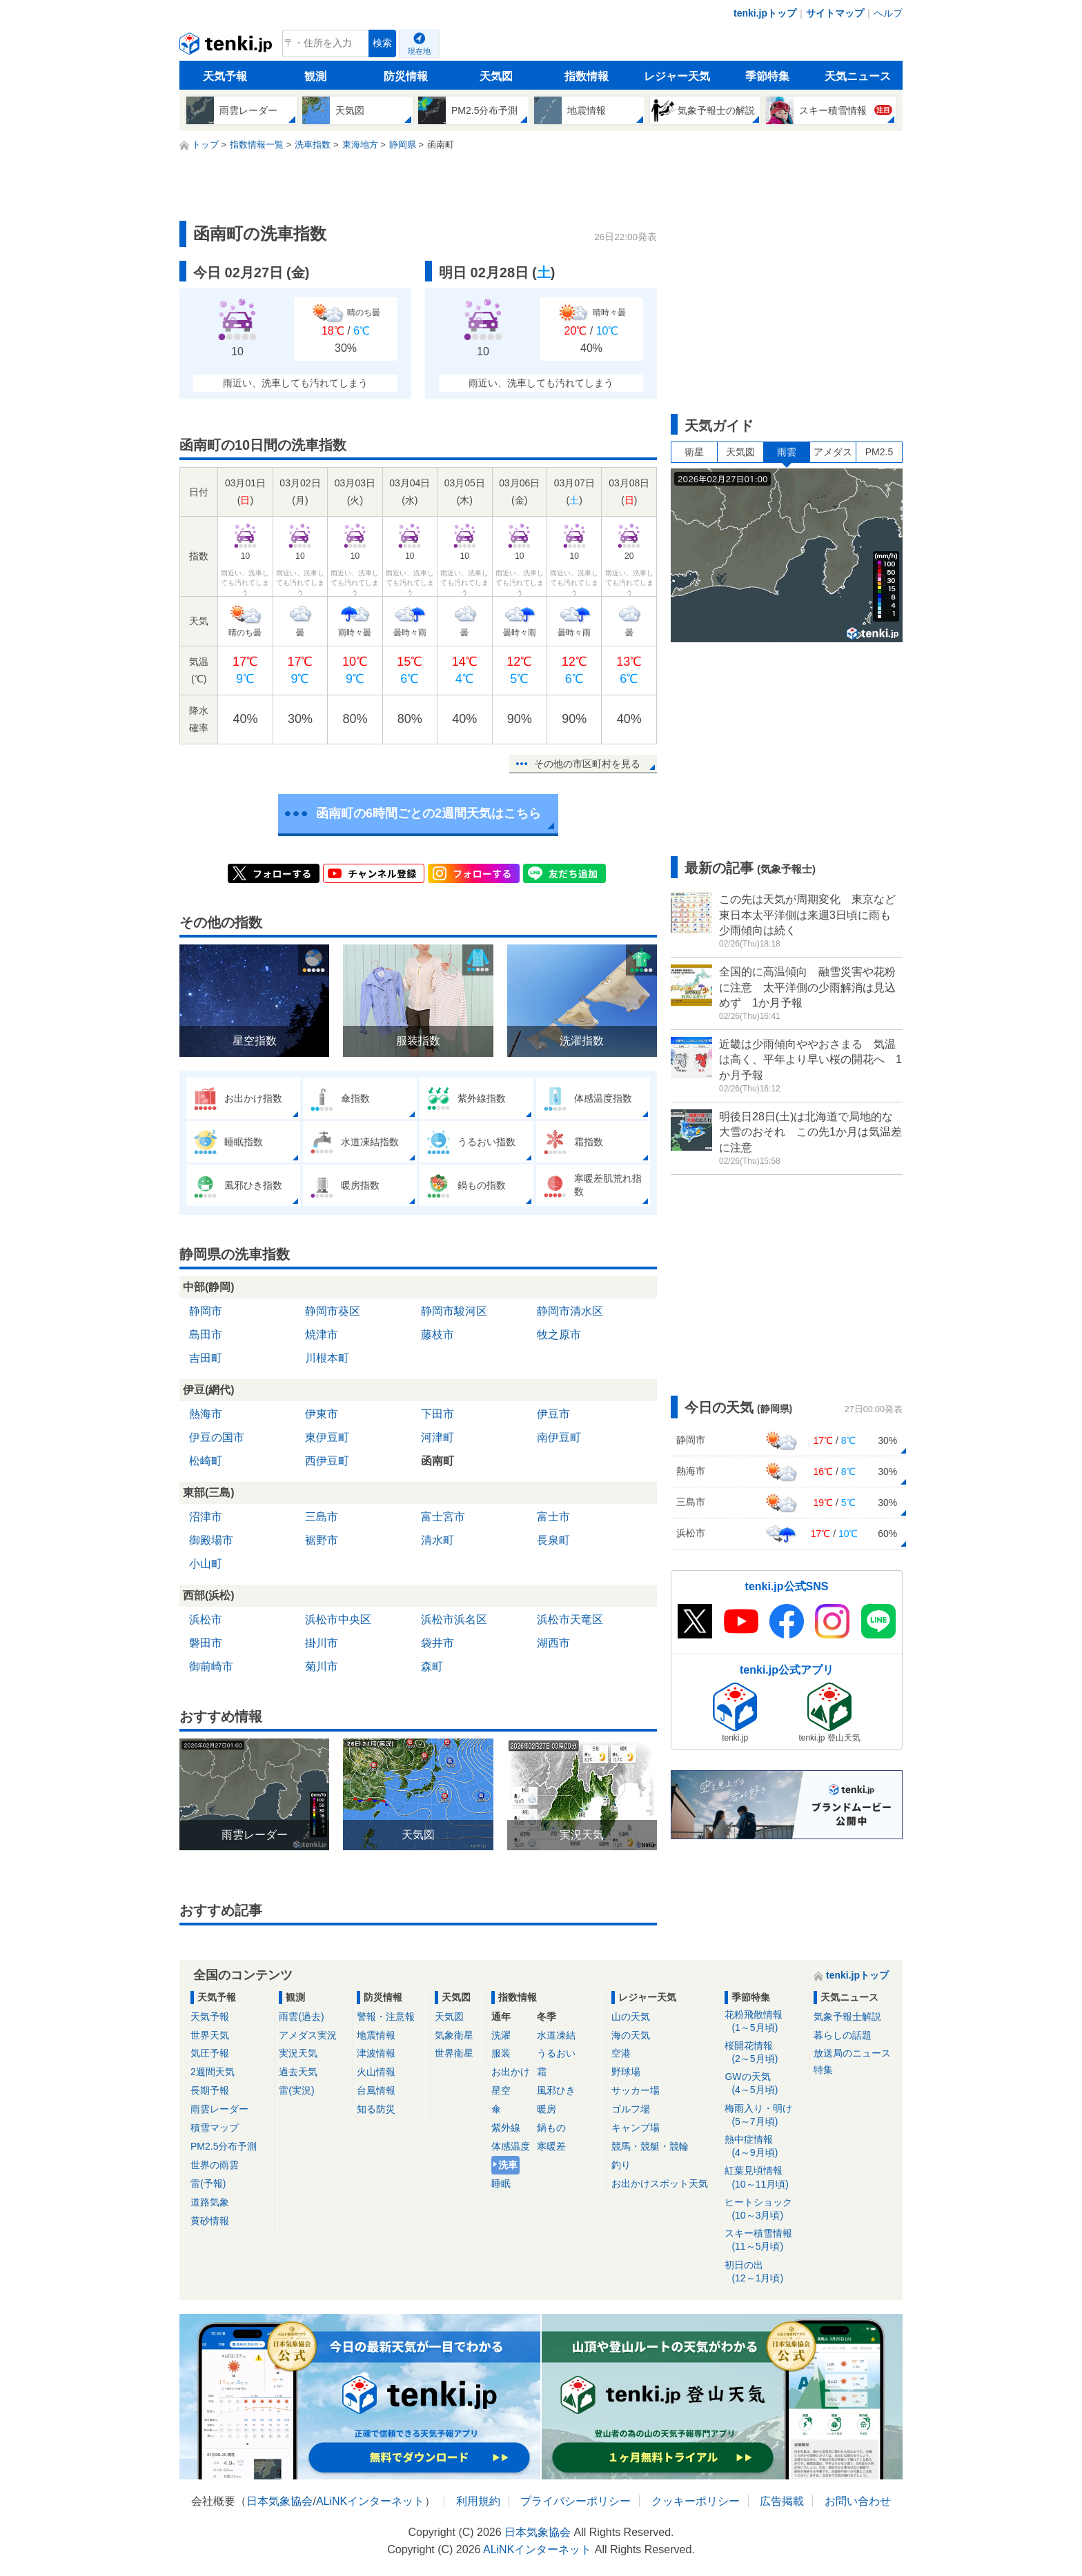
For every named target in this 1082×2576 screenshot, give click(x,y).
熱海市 (205, 1414)
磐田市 (205, 1643)
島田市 (205, 1334)
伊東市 (321, 1414)
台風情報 (376, 2090)
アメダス (833, 451)
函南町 (437, 1461)
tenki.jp (227, 47)
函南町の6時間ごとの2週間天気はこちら (428, 813)
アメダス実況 (308, 2035)
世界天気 (209, 2035)
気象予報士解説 (847, 2016)
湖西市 (553, 1643)
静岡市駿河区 (454, 1311)
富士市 (553, 1517)
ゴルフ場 (630, 2108)
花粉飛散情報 (764, 2021)
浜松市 (205, 1619)
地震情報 (376, 2035)
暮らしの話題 (843, 2035)
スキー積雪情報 (764, 2240)
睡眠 (501, 2183)
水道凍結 (556, 2035)
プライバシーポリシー (575, 2501)
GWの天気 (764, 2084)
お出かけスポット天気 (659, 2183)
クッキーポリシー (695, 2501)
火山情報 (376, 2071)
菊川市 (321, 1666)
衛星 (694, 451)
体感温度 (510, 2146)
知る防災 (376, 2108)
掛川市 (321, 1643)
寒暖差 (551, 2146)
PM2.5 (879, 451)
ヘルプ (888, 13)
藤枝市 (437, 1334)
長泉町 (553, 1540)
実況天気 (298, 2053)
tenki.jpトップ (765, 13)
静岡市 (205, 1311)
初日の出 (764, 2272)
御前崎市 (211, 1666)
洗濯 (501, 2035)
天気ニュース (858, 76)
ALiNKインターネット (370, 2501)
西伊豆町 (327, 1461)
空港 (621, 2053)
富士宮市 (443, 1517)
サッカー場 (635, 2090)
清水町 (437, 1540)
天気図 (496, 76)
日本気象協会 (279, 2501)
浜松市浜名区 (454, 1619)
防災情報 (406, 76)
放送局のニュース (852, 2053)
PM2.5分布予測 (223, 2146)
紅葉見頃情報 (764, 2177)
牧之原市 (559, 1334)
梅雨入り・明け (764, 2115)
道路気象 (209, 2202)
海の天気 (630, 2035)
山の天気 (630, 2016)
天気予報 (225, 76)
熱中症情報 (764, 2146)
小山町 (205, 1563)
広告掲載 (782, 2501)
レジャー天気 (677, 76)
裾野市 (321, 1540)
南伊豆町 (559, 1437)
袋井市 (437, 1643)
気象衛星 (454, 2035)
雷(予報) (208, 2183)
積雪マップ (214, 2127)
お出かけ (510, 2071)
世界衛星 (454, 2053)
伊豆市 (553, 1414)
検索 (382, 43)
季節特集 (767, 76)
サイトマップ (835, 13)
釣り (621, 2164)
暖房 (546, 2108)
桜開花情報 (764, 2052)
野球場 (625, 2071)
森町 (432, 1666)
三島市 (321, 1517)
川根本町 (327, 1358)
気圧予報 (209, 2053)
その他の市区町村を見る (587, 763)
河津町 (437, 1437)
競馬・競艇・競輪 (650, 2146)
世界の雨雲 (214, 2164)
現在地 (419, 51)
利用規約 (478, 2501)
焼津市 (321, 1334)
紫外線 (505, 2127)
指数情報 (586, 76)
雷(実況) (296, 2090)
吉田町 (205, 1358)
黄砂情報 (209, 2220)
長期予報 (209, 2090)
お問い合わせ (858, 2501)
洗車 (508, 2164)
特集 (823, 2069)
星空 (501, 2090)
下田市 (437, 1414)
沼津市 (205, 1517)
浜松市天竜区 (570, 1619)
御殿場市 (211, 1540)
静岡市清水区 (570, 1311)
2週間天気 (212, 2071)
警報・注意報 (386, 2016)
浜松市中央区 (338, 1619)
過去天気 (298, 2071)
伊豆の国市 (216, 1437)
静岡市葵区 (332, 1311)
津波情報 (376, 2053)
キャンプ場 (635, 2127)
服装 (501, 2053)
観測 (315, 76)
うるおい (556, 2053)
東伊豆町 (327, 1437)
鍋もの (551, 2127)
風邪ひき (556, 2090)
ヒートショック (764, 2209)
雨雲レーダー (219, 2108)
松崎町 (205, 1461)
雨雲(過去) (301, 2016)
